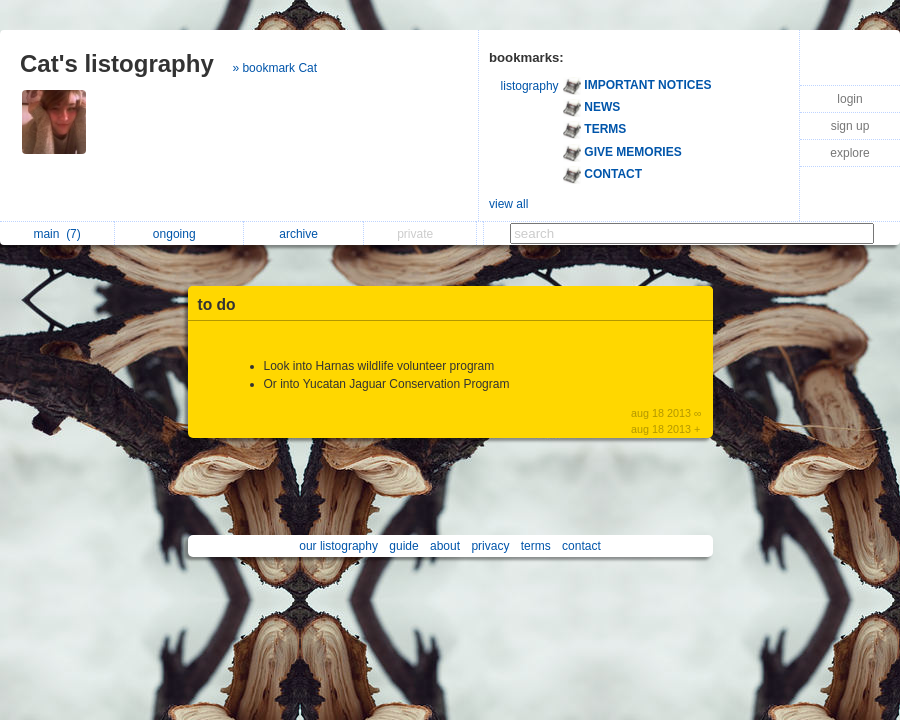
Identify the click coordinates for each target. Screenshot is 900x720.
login (849, 99)
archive (303, 234)
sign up (850, 126)
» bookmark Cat (274, 68)
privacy (490, 546)
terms (536, 546)
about (445, 546)
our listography (338, 546)
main (56, 234)
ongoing (179, 234)
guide (403, 546)
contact (581, 546)
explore (849, 153)
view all (508, 204)
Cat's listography (117, 63)
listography (530, 86)
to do (217, 304)
